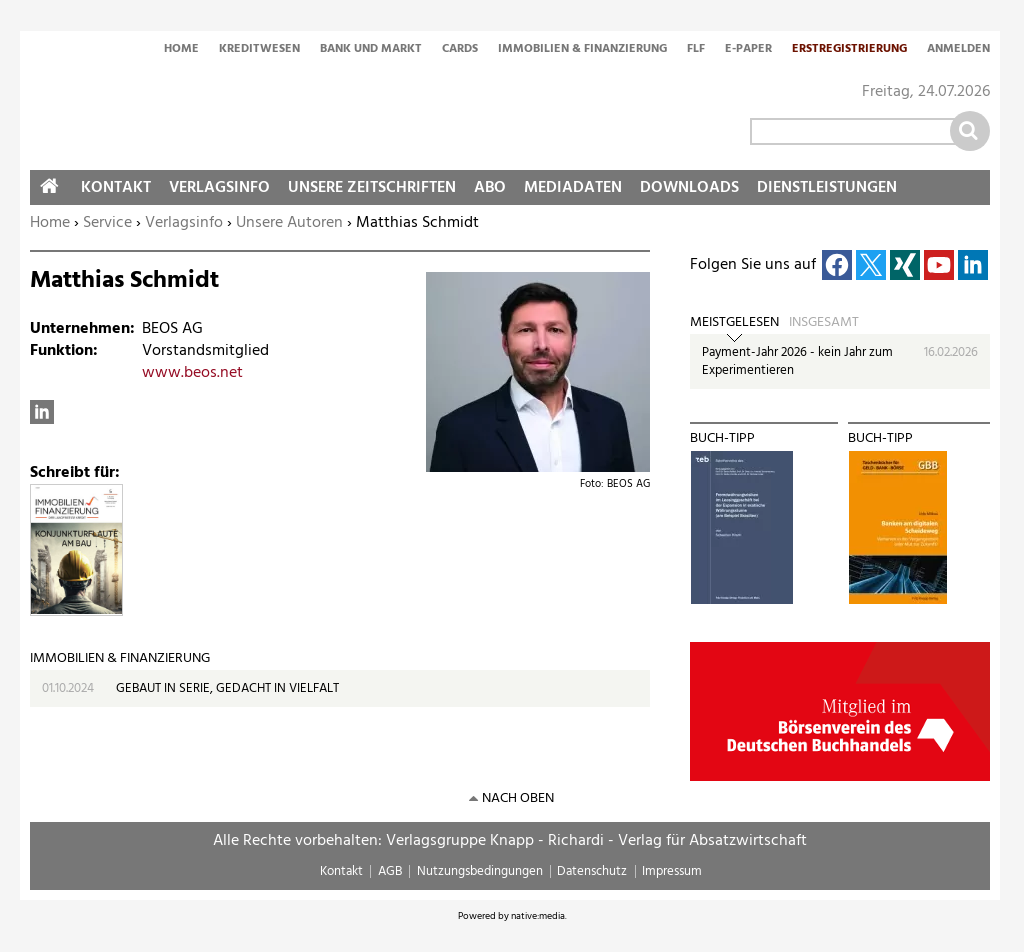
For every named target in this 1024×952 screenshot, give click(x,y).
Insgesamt (824, 323)
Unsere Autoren (289, 223)
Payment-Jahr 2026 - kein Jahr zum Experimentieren (797, 361)
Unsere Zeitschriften (372, 188)
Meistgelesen (734, 323)
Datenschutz (592, 871)
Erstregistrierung (849, 50)
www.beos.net (192, 373)
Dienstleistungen (827, 188)
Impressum (672, 871)
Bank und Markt (371, 50)
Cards (460, 50)
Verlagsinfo (184, 223)
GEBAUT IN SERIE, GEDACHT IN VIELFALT (227, 688)
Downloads (689, 188)
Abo (490, 188)
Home (181, 50)
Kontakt (116, 188)
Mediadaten (573, 188)
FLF (696, 50)
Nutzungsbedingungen (480, 871)
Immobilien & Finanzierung (582, 50)
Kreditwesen (259, 50)
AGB (390, 871)
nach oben (518, 798)
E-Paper (748, 50)
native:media (538, 916)
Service (107, 223)
